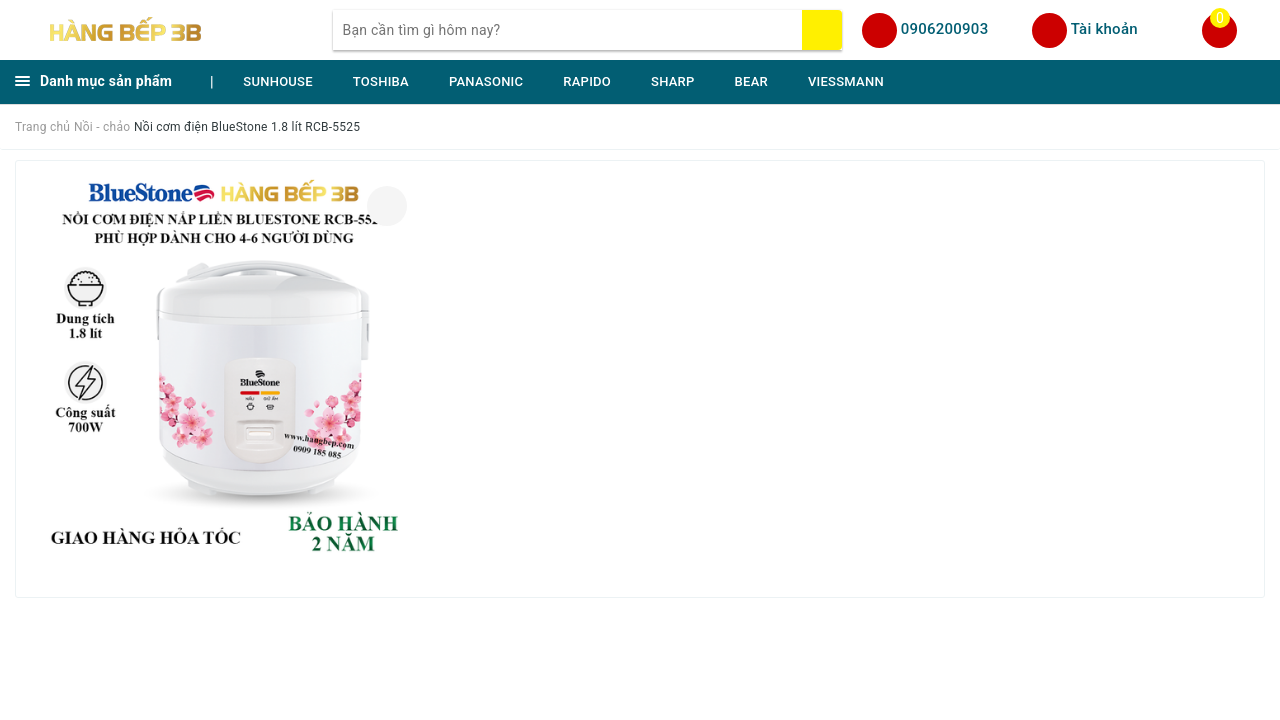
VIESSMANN (846, 81)
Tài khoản (1104, 29)
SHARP (673, 81)
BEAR (751, 81)
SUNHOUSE (278, 81)
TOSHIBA (381, 81)
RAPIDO (587, 81)
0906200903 (945, 29)
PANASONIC (486, 81)
